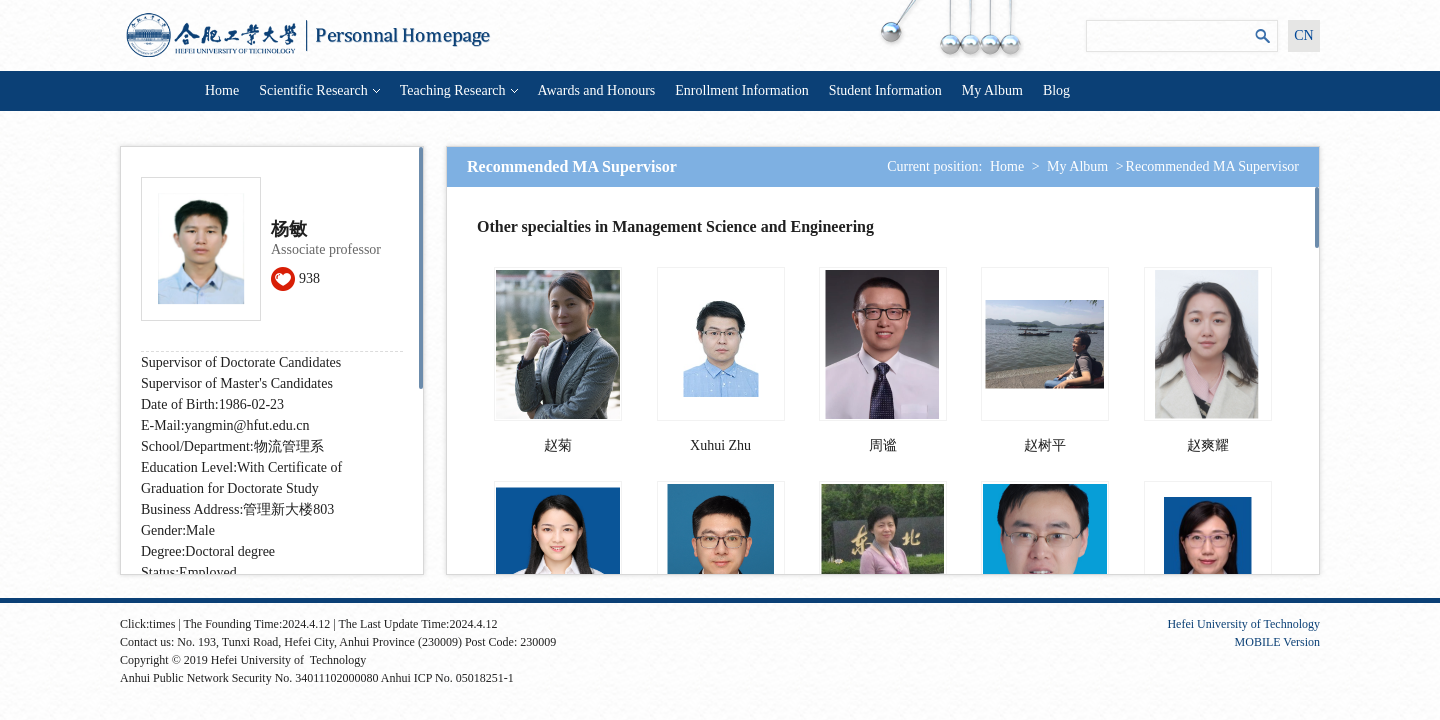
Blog (1056, 90)
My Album (992, 90)
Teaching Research (459, 90)
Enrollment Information (741, 90)
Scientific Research (319, 90)
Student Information (885, 90)
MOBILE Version (1277, 642)
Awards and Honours (597, 90)
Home (222, 90)
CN (1303, 35)
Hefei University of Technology (1243, 624)
